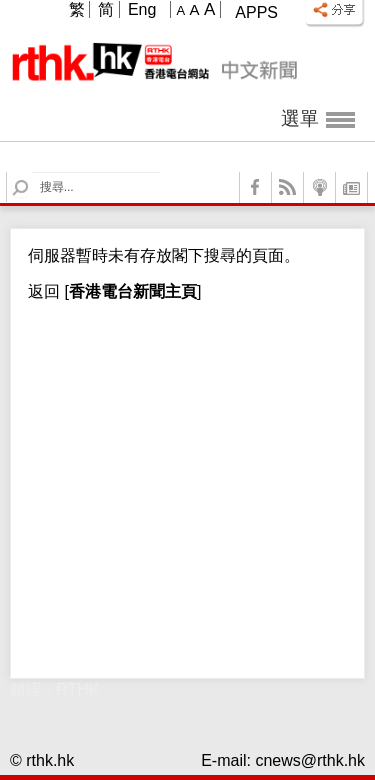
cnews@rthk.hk (310, 760)
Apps (256, 12)
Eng (142, 9)
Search (32, 172)
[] (130, 291)
